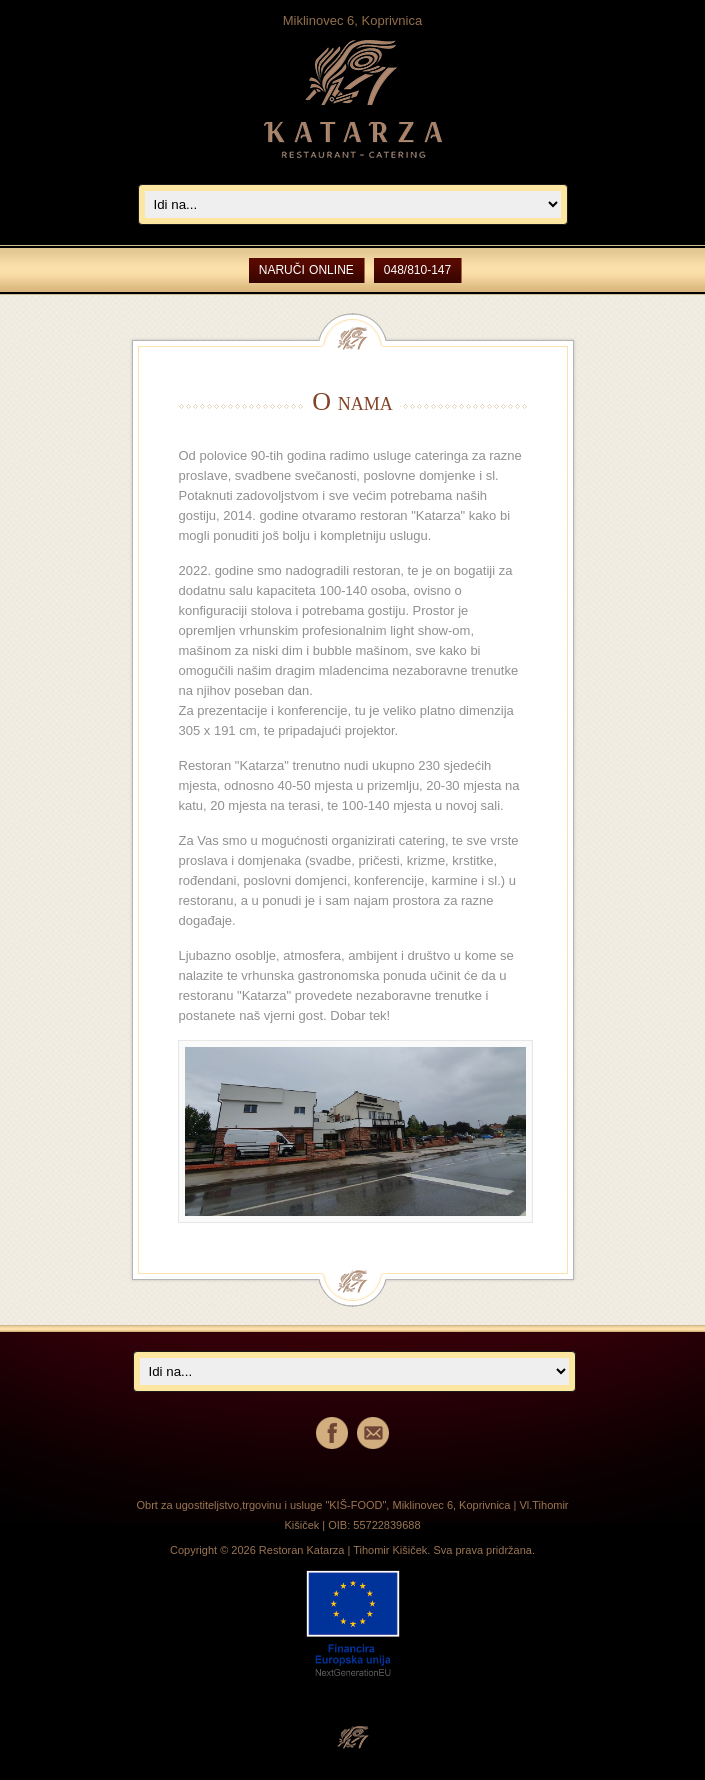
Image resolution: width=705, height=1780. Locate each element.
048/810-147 (417, 270)
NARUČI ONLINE (306, 270)
